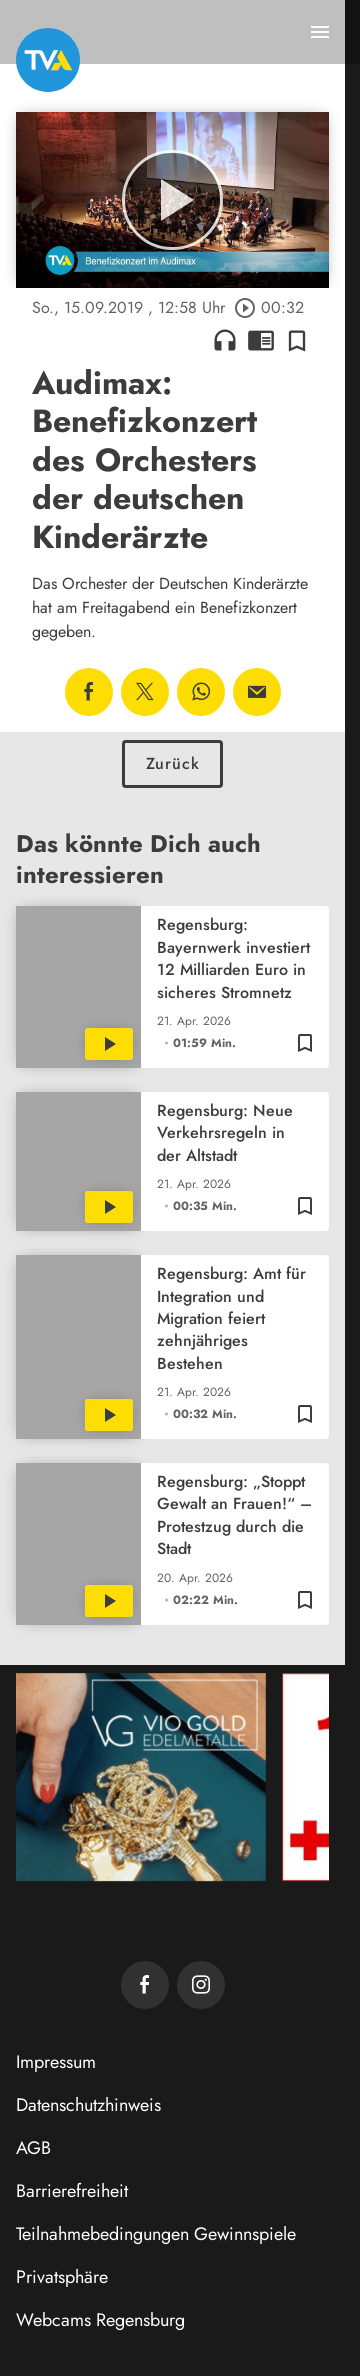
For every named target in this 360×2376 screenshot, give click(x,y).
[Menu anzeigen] (320, 32)
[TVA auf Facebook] (145, 1985)
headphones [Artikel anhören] (225, 340)
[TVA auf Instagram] (201, 1985)
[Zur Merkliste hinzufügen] (297, 340)
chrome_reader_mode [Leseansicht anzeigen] (261, 340)
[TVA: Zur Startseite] (48, 60)
